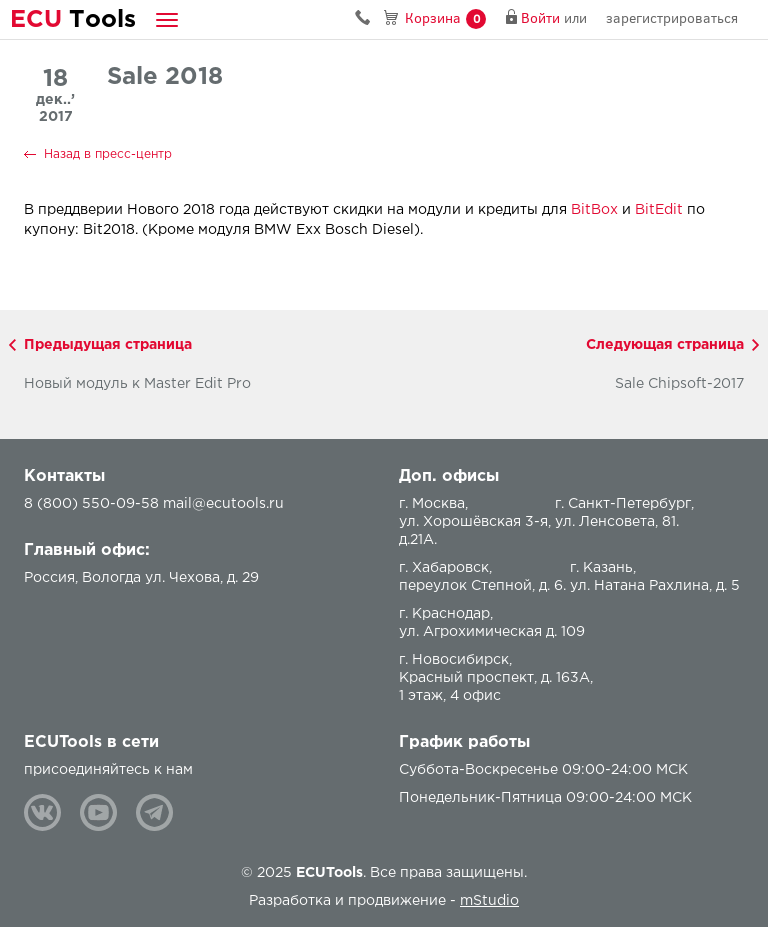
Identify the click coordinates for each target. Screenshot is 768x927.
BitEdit (659, 210)
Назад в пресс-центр (108, 154)
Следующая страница (665, 345)
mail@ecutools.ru (223, 504)
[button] (167, 19)
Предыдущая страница (108, 345)
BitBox (594, 210)
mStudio (489, 901)
